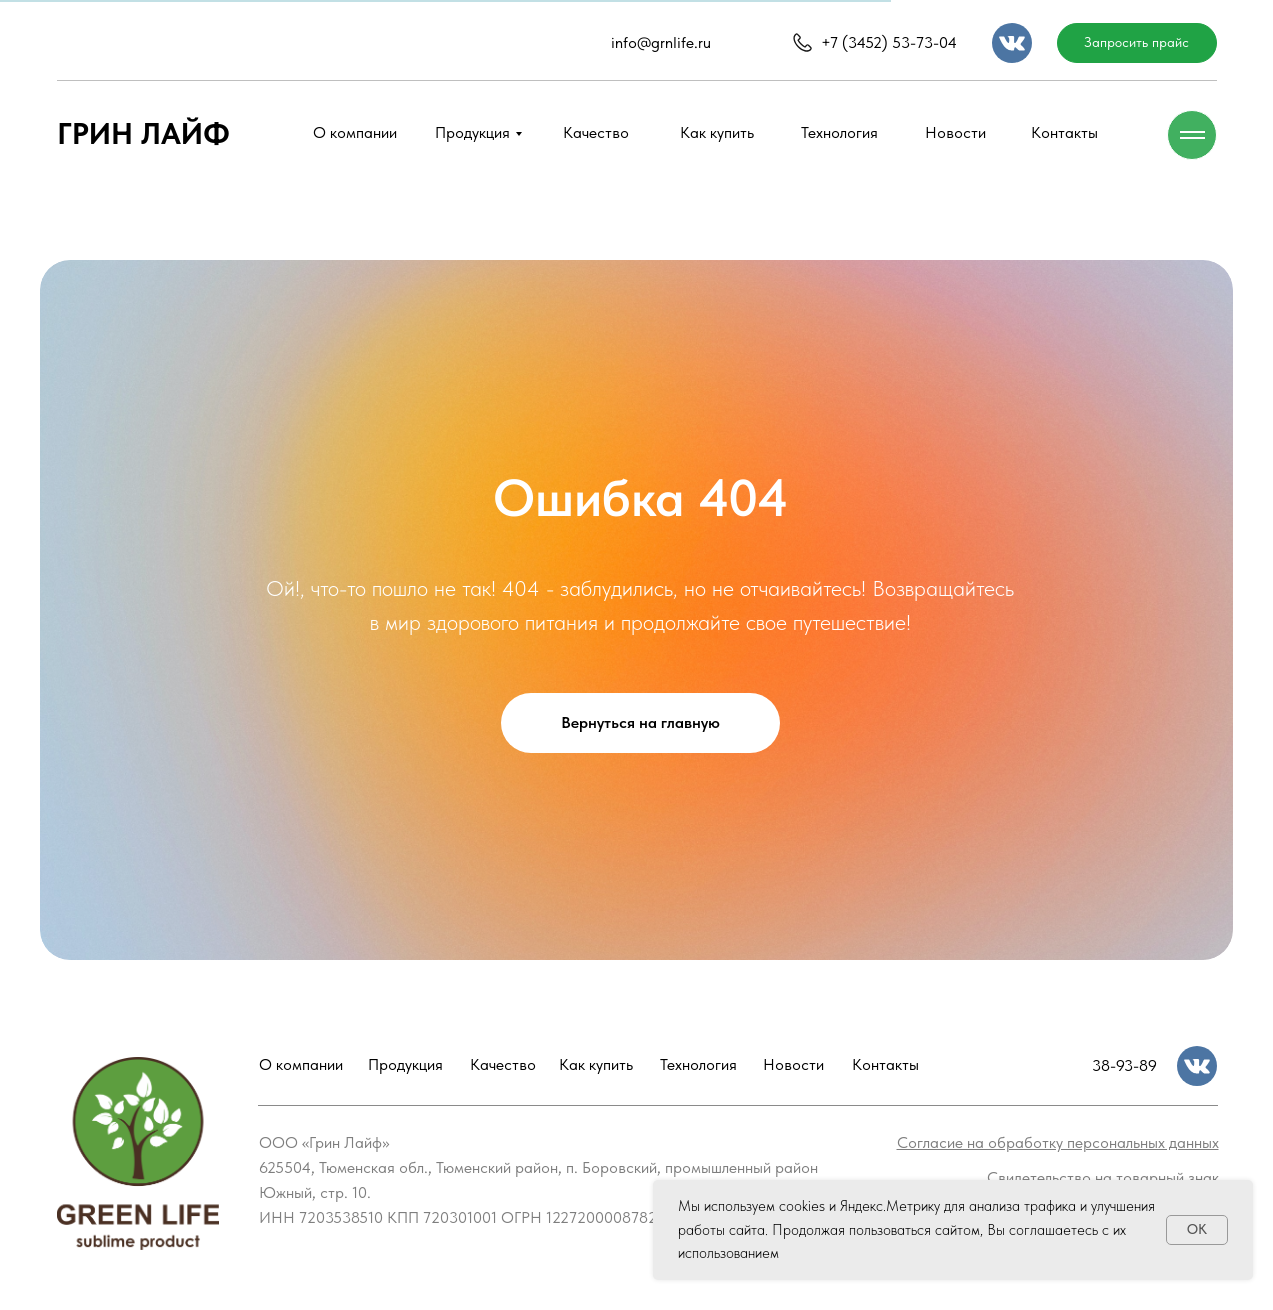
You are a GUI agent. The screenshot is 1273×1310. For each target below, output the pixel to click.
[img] (1012, 43)
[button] (1137, 43)
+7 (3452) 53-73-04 (889, 42)
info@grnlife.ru (661, 42)
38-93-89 (1124, 1065)
